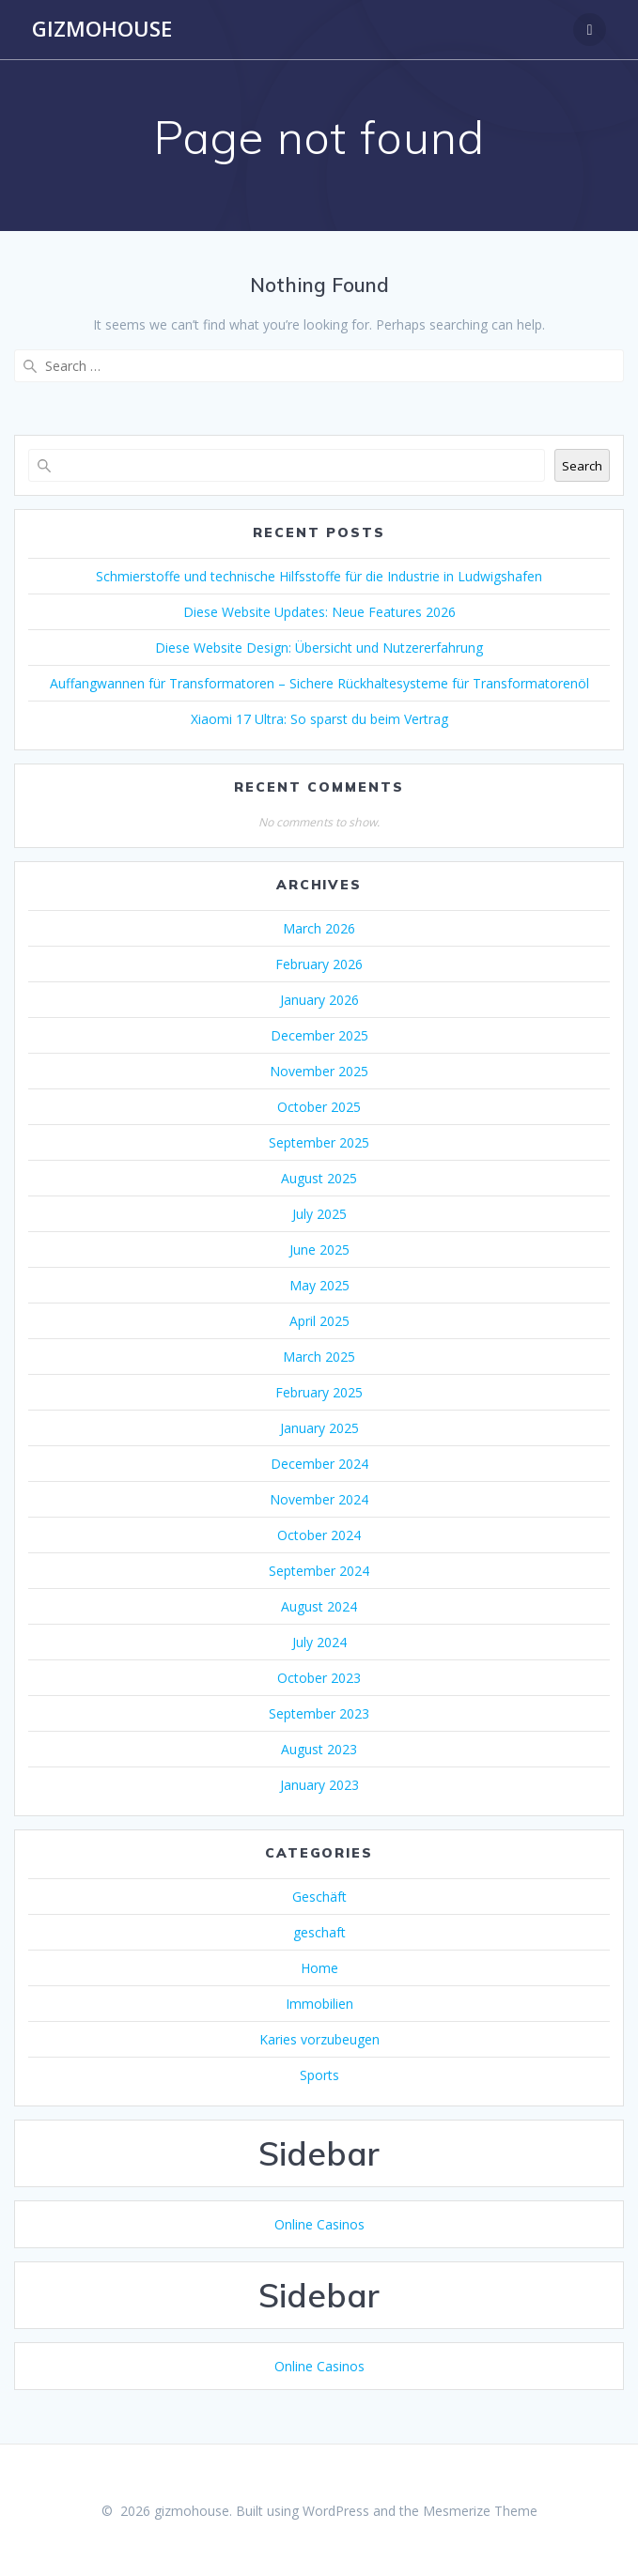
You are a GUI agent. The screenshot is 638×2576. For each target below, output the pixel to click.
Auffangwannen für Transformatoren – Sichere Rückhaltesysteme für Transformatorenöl (319, 683)
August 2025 (319, 1178)
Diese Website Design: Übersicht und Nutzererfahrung (319, 647)
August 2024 (319, 1606)
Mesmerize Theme (480, 2511)
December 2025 (319, 1035)
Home (319, 1968)
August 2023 (319, 1749)
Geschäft (319, 1896)
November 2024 (319, 1499)
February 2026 (319, 964)
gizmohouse (102, 29)
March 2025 (319, 1356)
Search (582, 465)
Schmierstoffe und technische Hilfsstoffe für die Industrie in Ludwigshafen (319, 576)
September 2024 (319, 1571)
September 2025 (319, 1142)
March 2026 (319, 928)
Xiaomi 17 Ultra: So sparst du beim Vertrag (319, 719)
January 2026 (319, 1000)
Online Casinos (319, 2224)
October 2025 (319, 1107)
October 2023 (319, 1678)
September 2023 (319, 1713)
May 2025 (319, 1285)
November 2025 (319, 1071)
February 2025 (319, 1392)
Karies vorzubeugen (319, 2039)
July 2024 (319, 1642)
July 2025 (319, 1214)
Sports (319, 2075)
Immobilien (319, 2004)
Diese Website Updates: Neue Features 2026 (319, 612)
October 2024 (319, 1535)
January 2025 (319, 1428)
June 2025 (319, 1249)
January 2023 (319, 1785)
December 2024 (319, 1464)
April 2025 (319, 1321)
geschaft (319, 1932)
